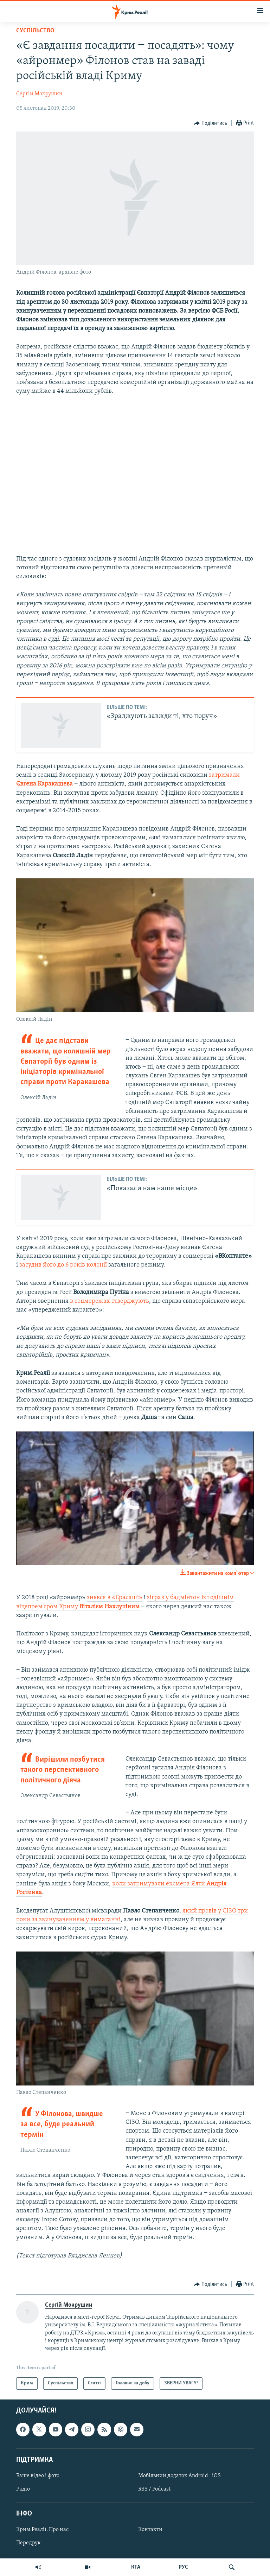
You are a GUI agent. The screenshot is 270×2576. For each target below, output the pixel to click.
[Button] (210, 123)
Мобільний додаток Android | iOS (179, 2476)
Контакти (150, 2529)
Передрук (28, 2543)
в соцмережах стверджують (109, 1301)
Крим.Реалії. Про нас (42, 2529)
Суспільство (35, 30)
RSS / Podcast (154, 2489)
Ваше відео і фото (37, 2476)
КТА (135, 2567)
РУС (183, 2567)
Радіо (23, 2489)
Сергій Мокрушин (39, 94)
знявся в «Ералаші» (114, 1597)
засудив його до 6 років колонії (63, 1265)
